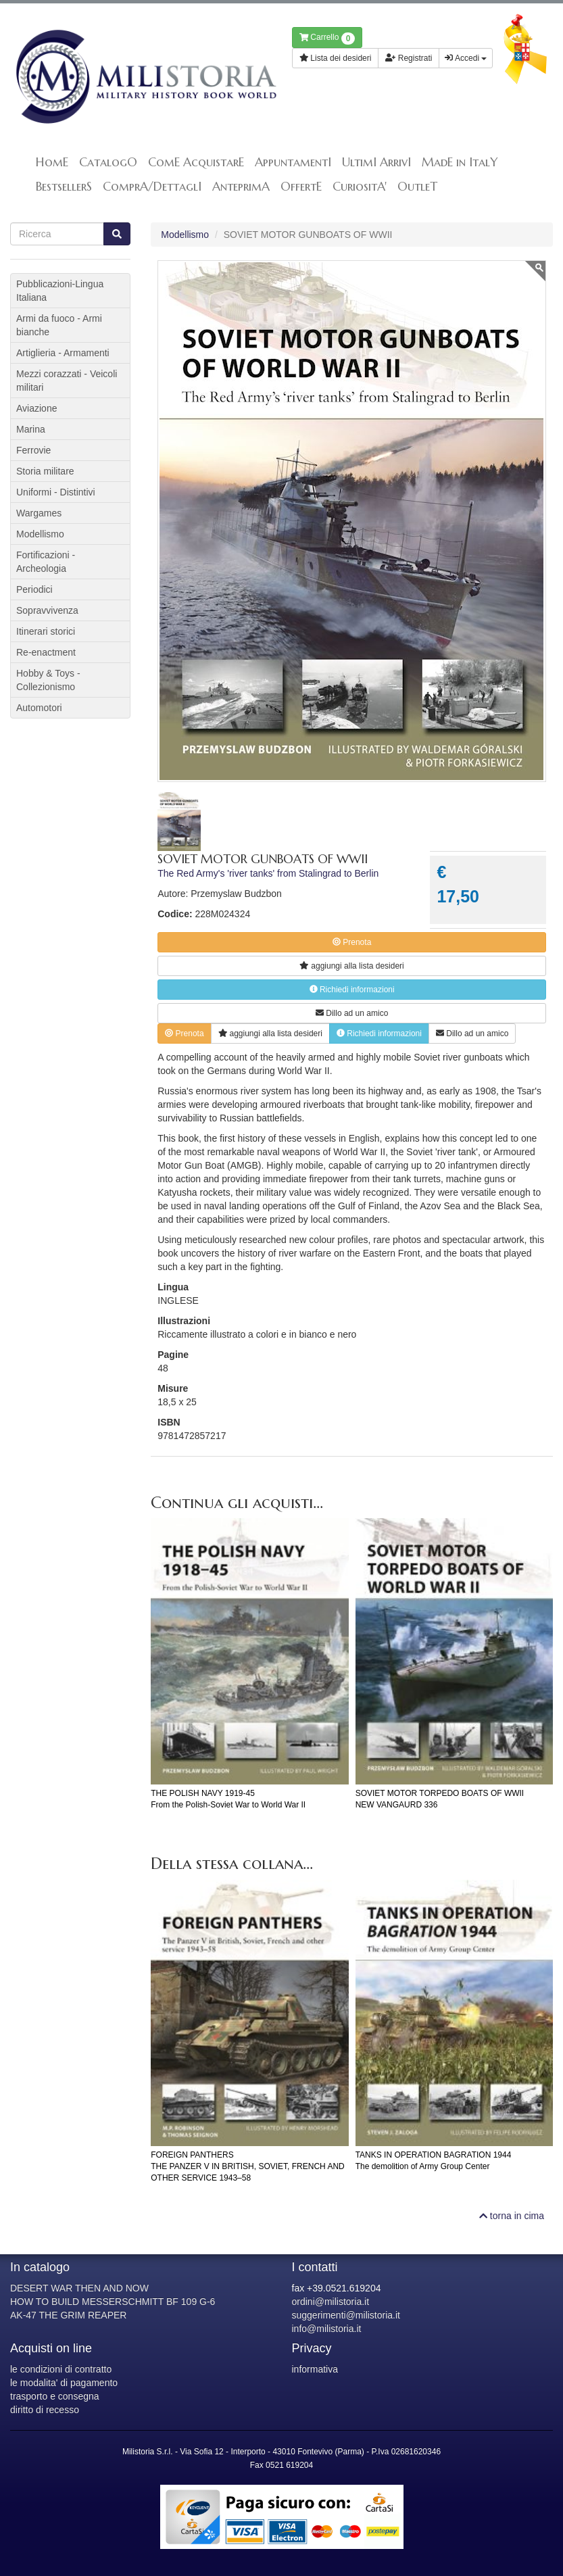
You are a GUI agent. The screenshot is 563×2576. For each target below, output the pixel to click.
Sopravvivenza (47, 610)
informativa (315, 2369)
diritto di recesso (44, 2409)
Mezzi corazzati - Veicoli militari (66, 380)
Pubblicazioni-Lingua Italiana (59, 290)
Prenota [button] (352, 942)
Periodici (34, 589)
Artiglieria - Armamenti (62, 352)
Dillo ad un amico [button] (352, 1013)
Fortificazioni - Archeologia (45, 562)
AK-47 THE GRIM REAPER (68, 2315)
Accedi (466, 58)
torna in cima (511, 2215)
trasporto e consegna (54, 2396)
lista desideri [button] (351, 966)
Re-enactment (46, 652)
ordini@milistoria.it (331, 2301)
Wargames (39, 513)
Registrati (408, 58)
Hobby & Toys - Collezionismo (48, 680)
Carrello (327, 38)
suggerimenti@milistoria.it (346, 2315)
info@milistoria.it (327, 2328)
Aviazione (36, 408)
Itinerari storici (45, 631)
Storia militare (45, 471)
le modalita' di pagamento (64, 2382)
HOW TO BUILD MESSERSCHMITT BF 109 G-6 (112, 2301)
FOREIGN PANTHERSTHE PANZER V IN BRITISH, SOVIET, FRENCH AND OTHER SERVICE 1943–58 (247, 2166)
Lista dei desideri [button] (335, 58)
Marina (30, 429)
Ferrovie (33, 450)
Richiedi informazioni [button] (352, 989)
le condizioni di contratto (61, 2369)
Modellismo (185, 234)
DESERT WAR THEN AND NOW (79, 2288)
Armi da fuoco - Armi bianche (59, 325)
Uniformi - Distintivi (55, 492)
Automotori (39, 707)
